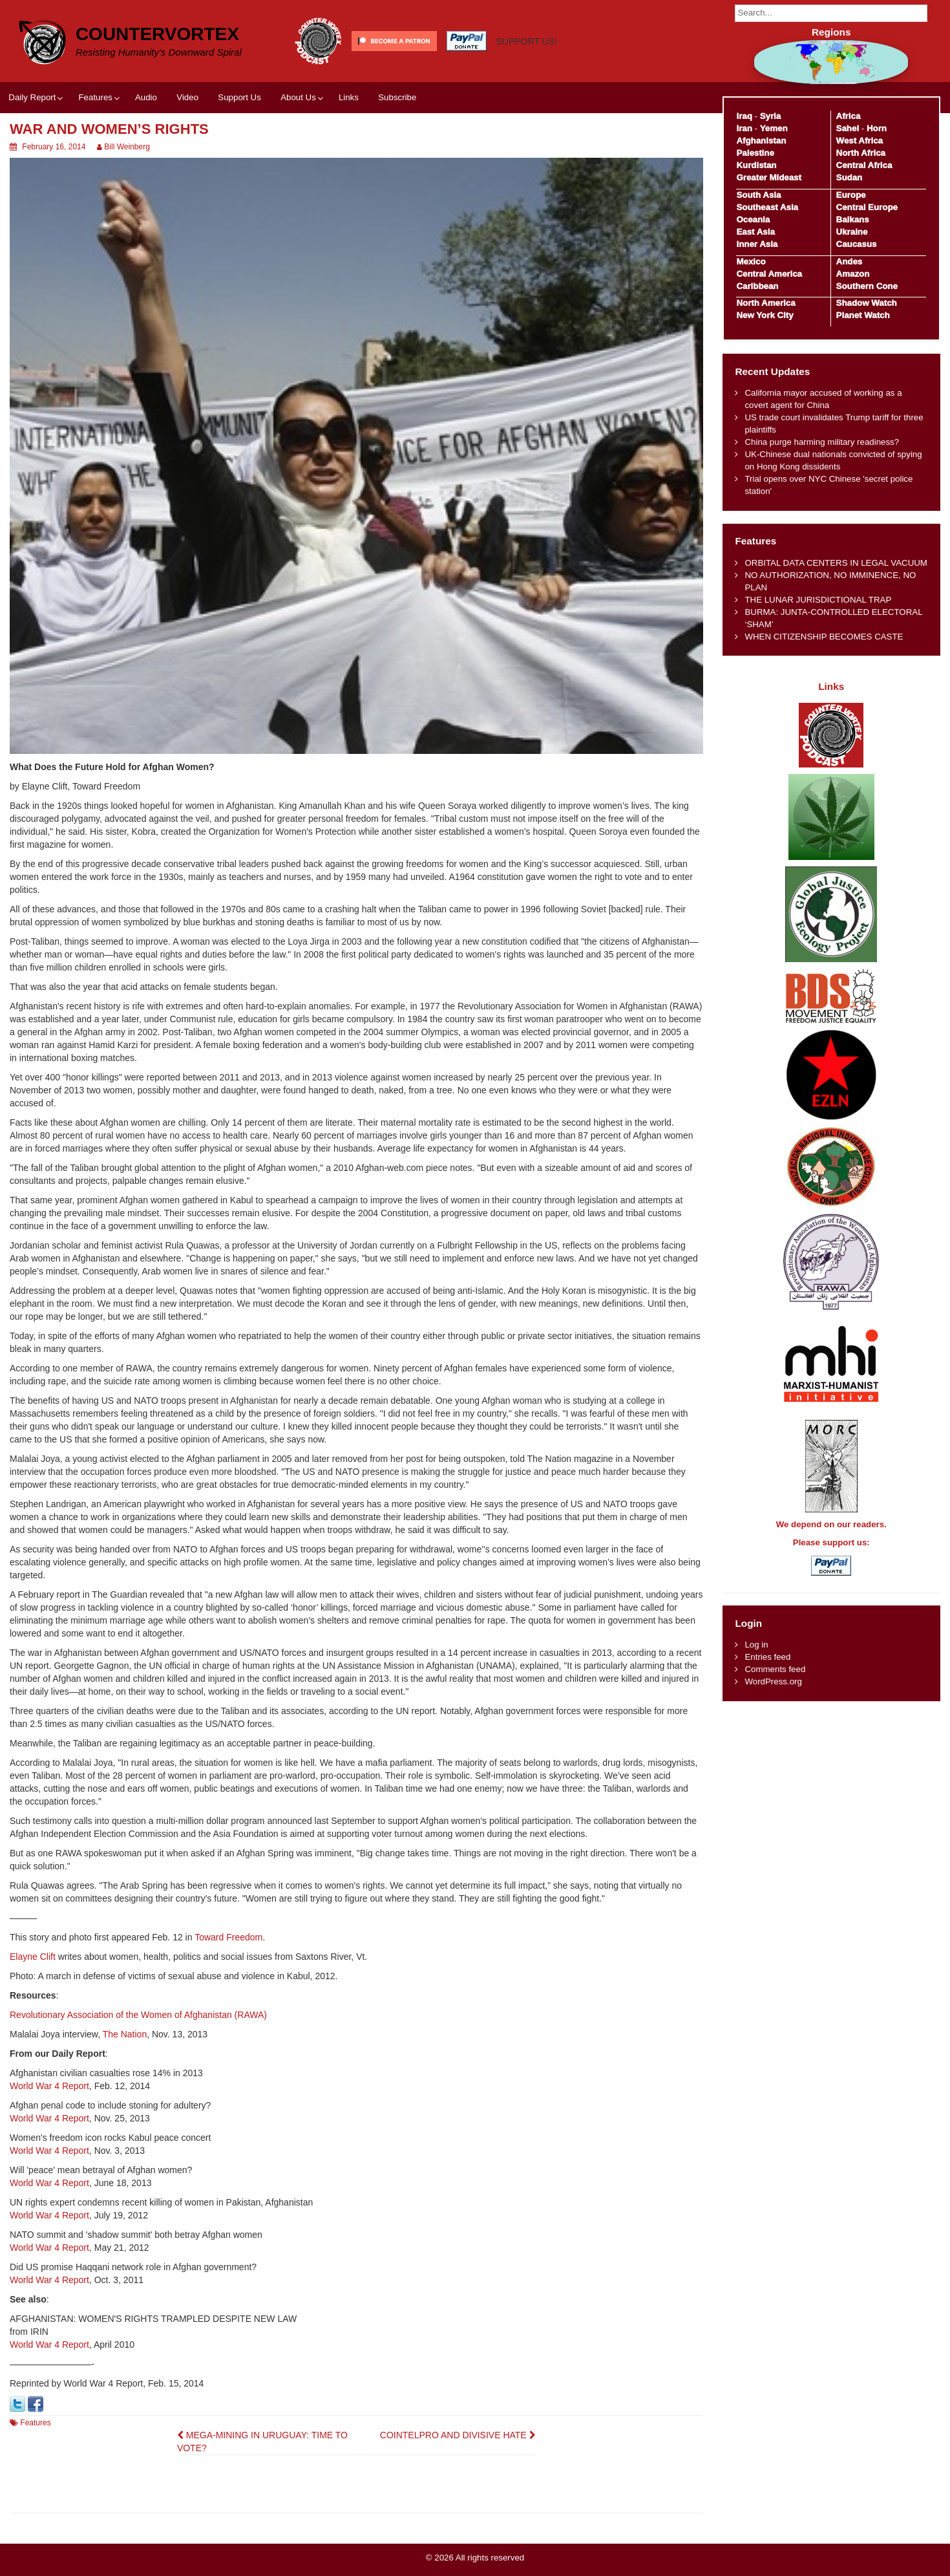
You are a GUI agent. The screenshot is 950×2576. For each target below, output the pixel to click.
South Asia (758, 195)
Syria (770, 116)
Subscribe (397, 97)
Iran (744, 128)
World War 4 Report (49, 2086)
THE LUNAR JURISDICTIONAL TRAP (817, 600)
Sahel (847, 128)
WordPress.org (772, 1681)
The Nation (125, 2034)
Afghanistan (761, 140)
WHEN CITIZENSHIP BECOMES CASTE (823, 636)
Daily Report (32, 97)
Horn (877, 128)
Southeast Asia (767, 207)
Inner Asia (756, 244)
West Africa (859, 140)
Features (95, 97)
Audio (146, 97)
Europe (851, 195)
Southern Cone (867, 286)
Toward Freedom (228, 1937)
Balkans (852, 219)
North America (765, 303)
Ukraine (852, 232)
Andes (849, 261)
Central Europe (867, 207)
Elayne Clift (33, 1956)
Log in (756, 1644)
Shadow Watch (866, 303)
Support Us (239, 97)
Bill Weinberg (126, 146)
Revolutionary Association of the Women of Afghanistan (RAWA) (138, 2015)
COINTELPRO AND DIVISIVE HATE (458, 2435)
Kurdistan (756, 165)
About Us (298, 97)
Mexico (750, 261)
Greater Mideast (768, 177)
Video (187, 97)
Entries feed (767, 1657)
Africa (848, 116)
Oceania (753, 219)
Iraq (744, 116)
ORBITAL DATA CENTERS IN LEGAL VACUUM (835, 563)
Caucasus (856, 244)
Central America (769, 274)
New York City (764, 315)
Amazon (853, 274)
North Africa (860, 153)
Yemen (774, 128)
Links (349, 97)
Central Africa (864, 165)
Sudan (849, 177)
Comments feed (774, 1669)
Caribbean (757, 286)
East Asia (755, 232)
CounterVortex (157, 34)
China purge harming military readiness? (821, 442)
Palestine (755, 153)
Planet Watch (863, 315)
